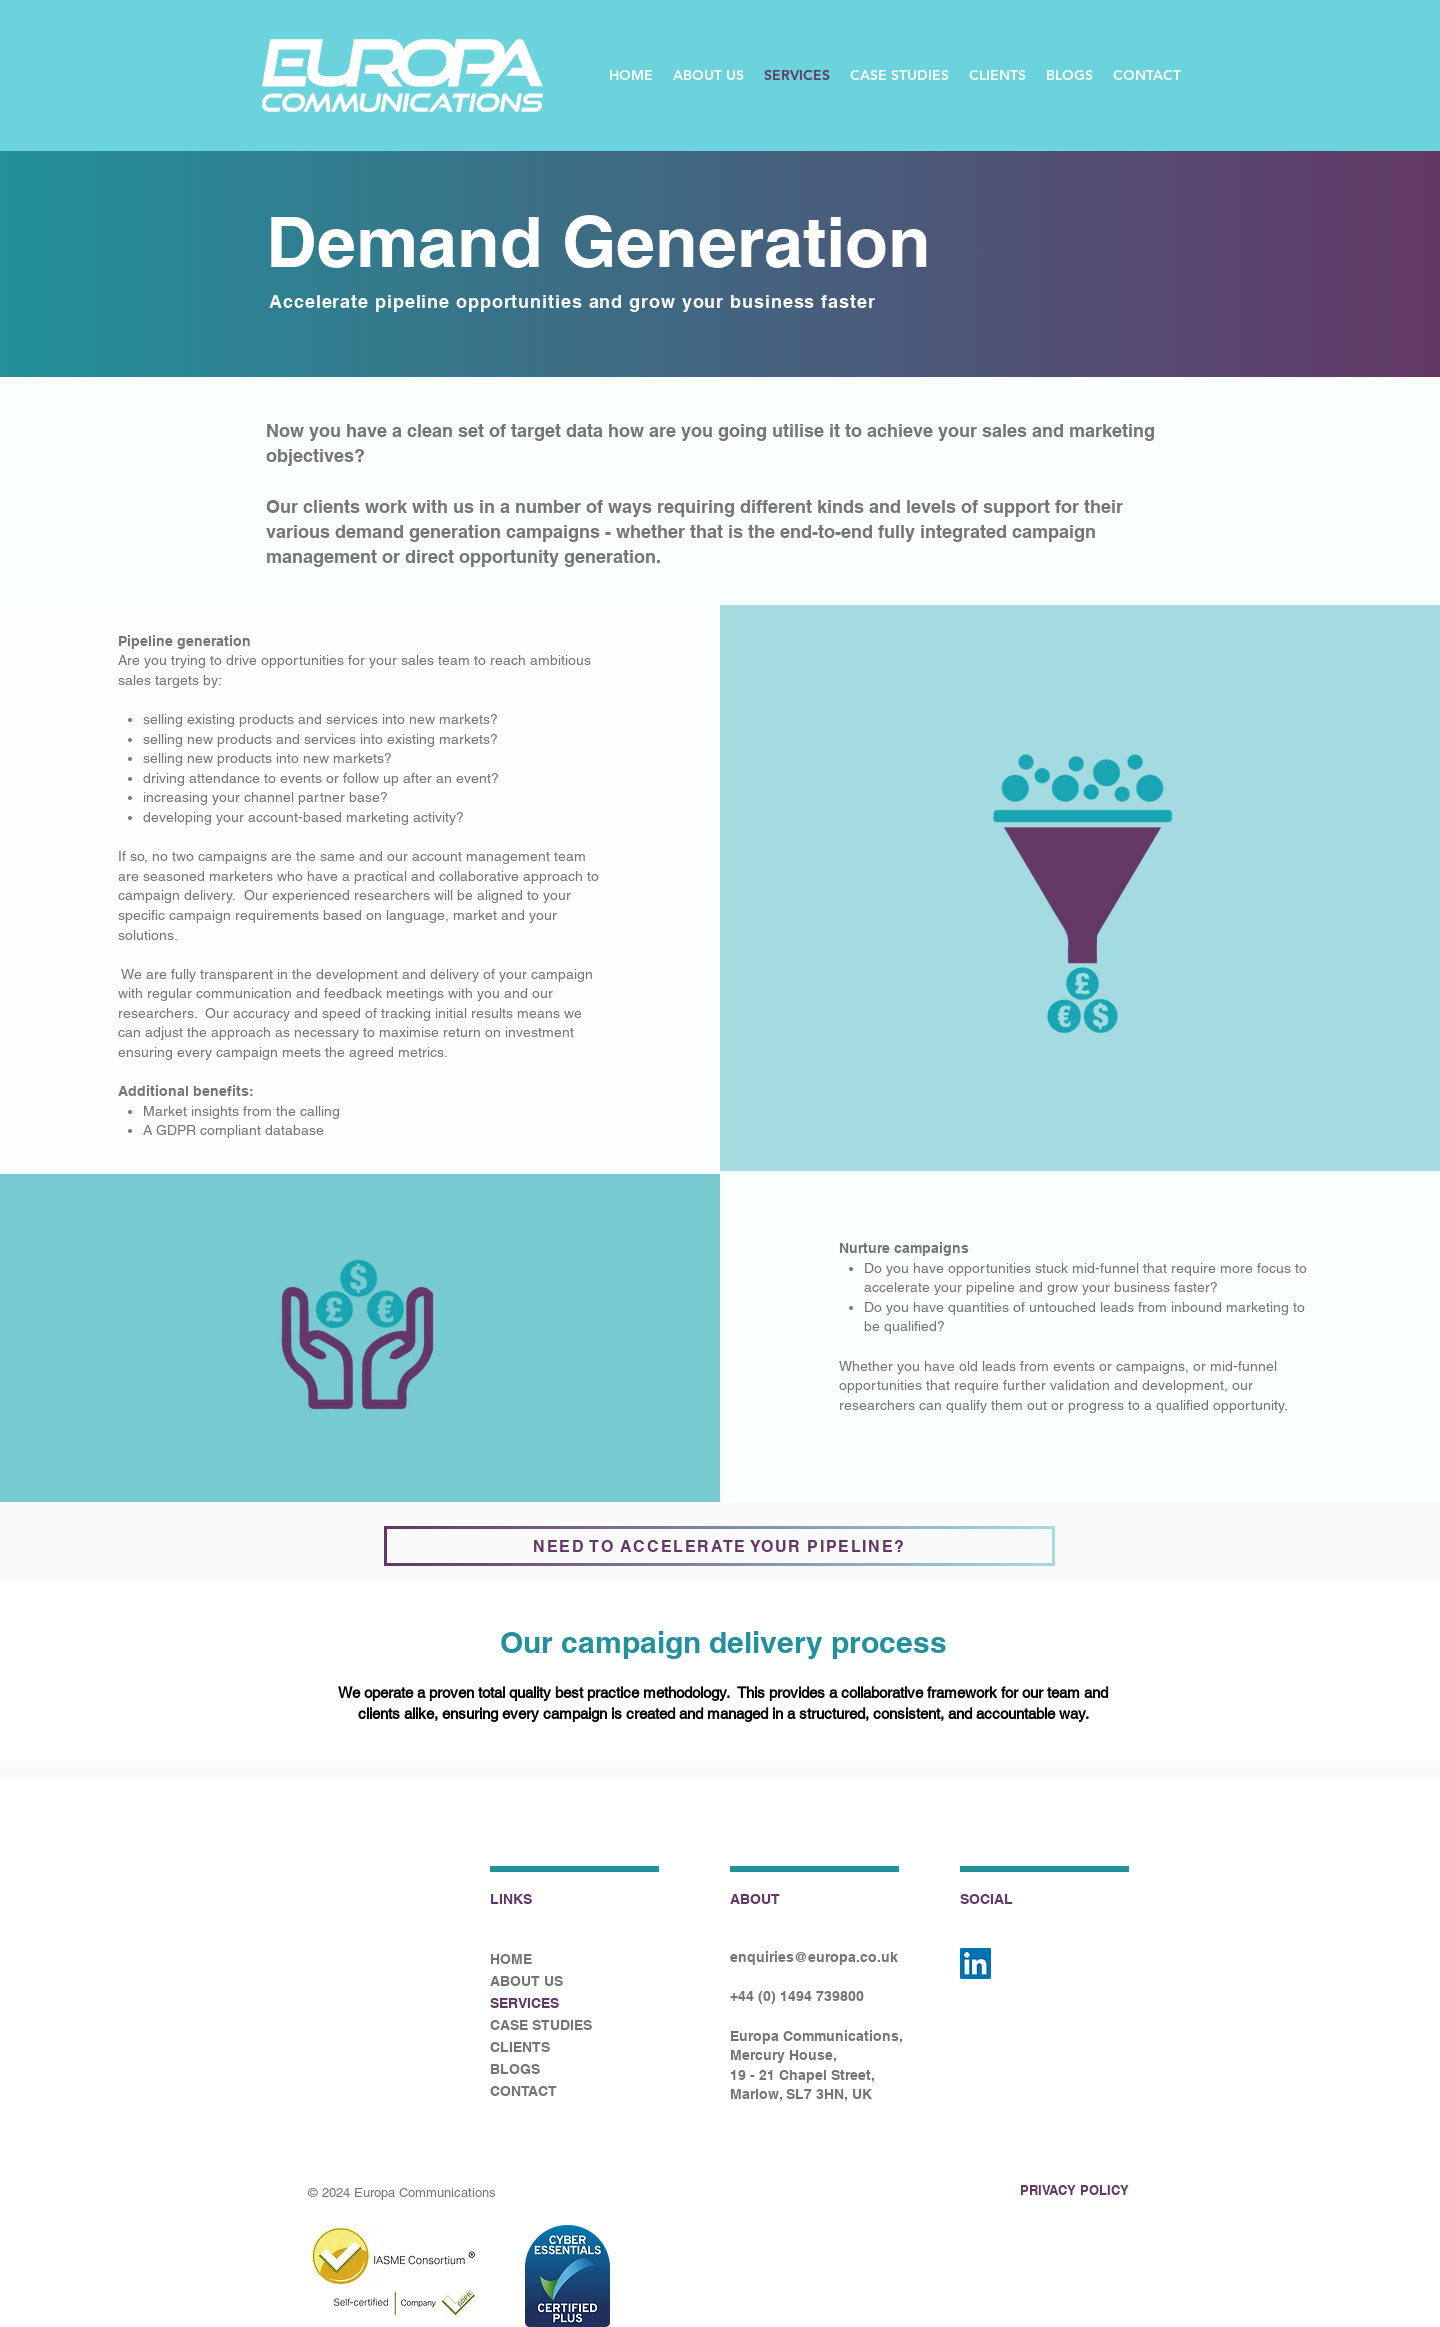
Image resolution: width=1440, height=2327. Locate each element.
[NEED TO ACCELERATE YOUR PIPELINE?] (719, 1546)
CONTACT (523, 2091)
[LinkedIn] (975, 1963)
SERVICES (524, 2003)
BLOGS (515, 2069)
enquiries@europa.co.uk (814, 1957)
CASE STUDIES (541, 2025)
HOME (511, 1959)
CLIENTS (520, 2047)
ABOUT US (526, 1981)
